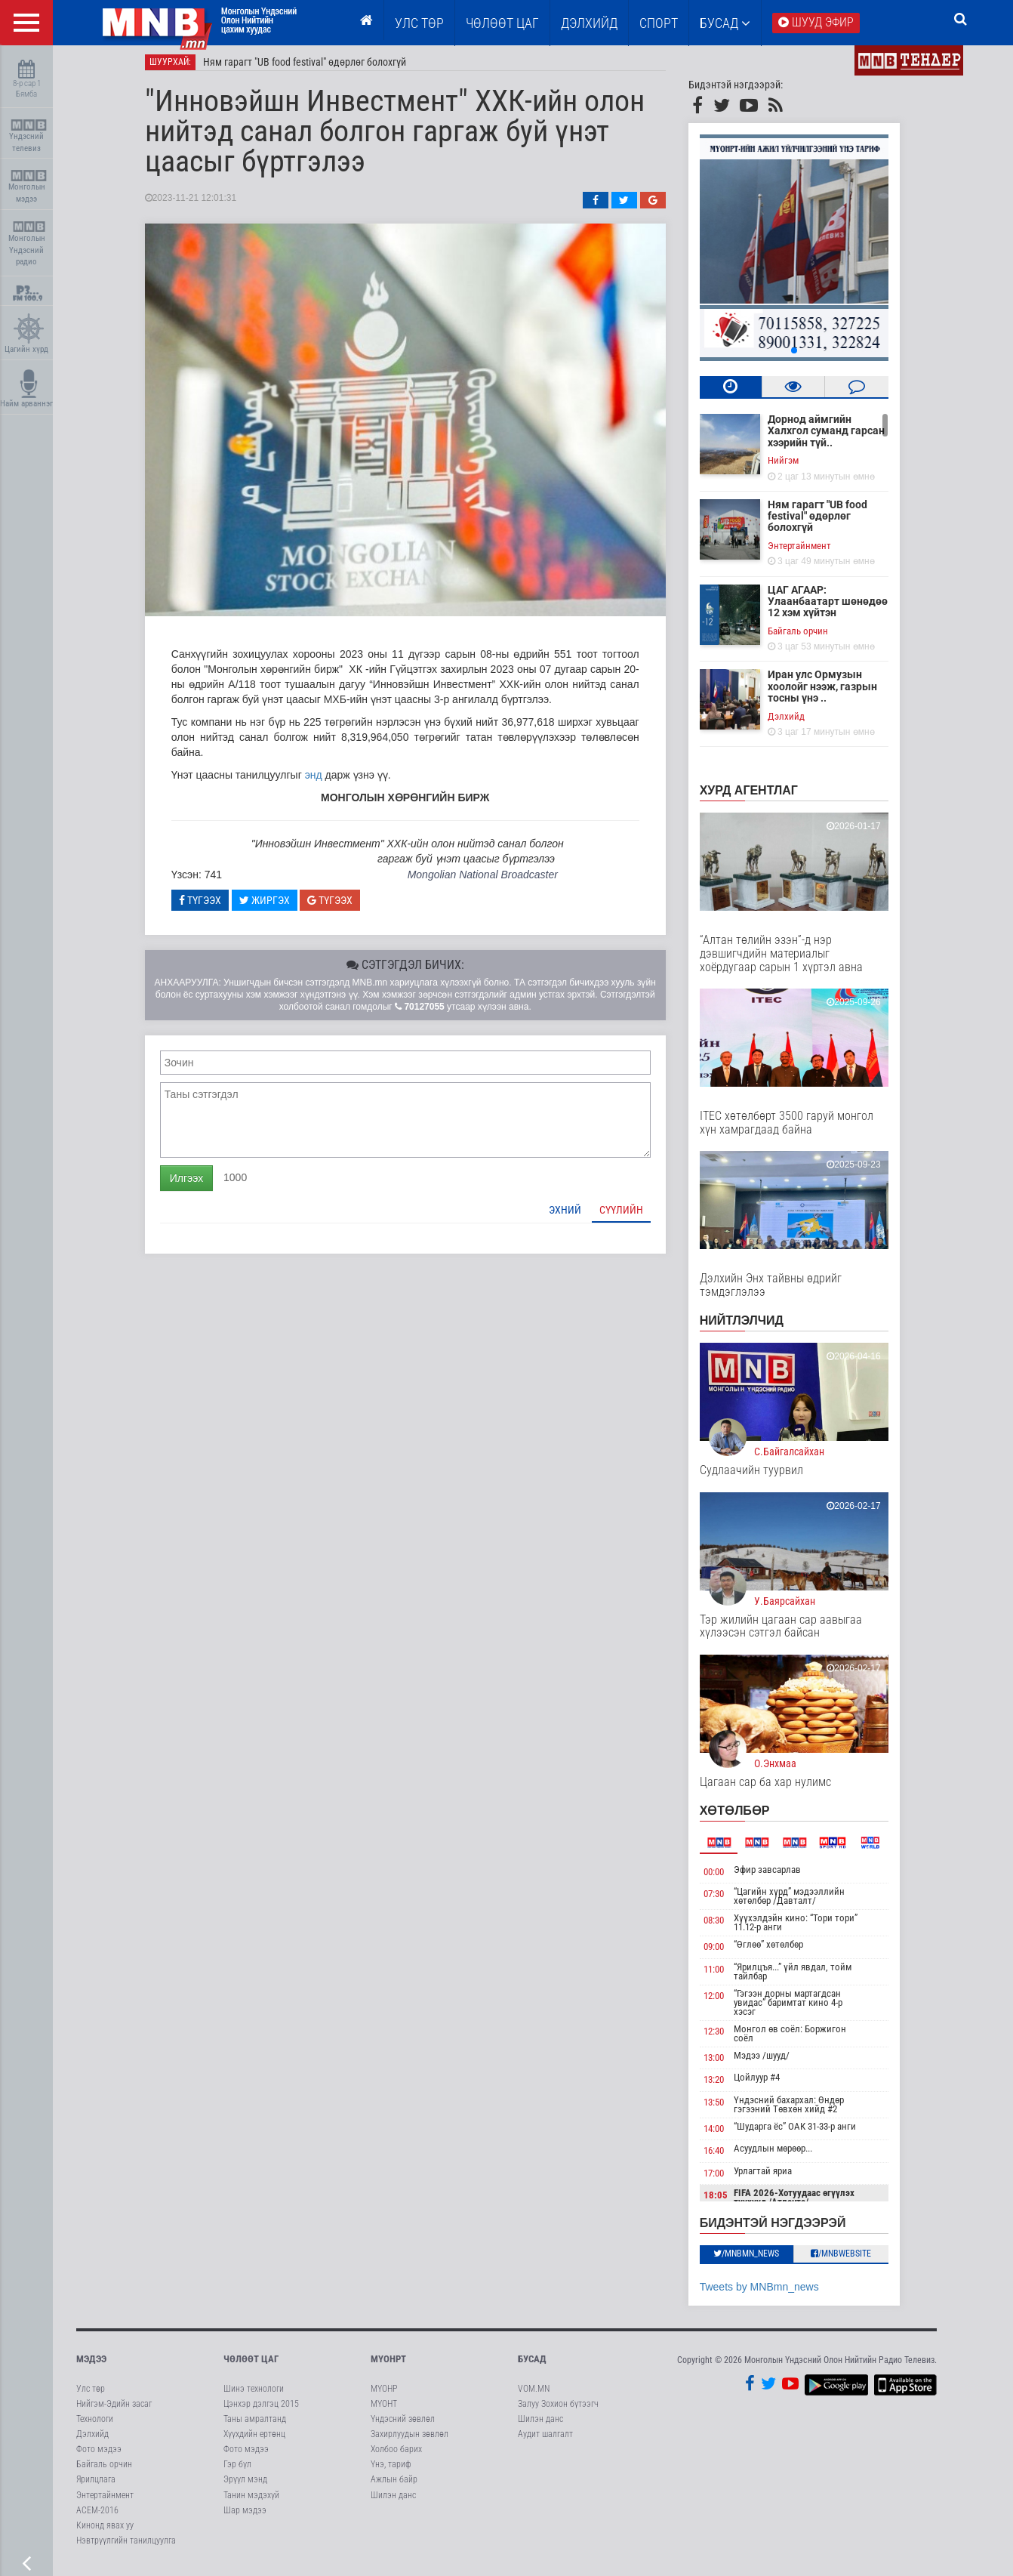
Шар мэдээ (244, 2516)
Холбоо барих (396, 2455)
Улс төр (419, 23)
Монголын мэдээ (28, 187)
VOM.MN (534, 2394)
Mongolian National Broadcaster (493, 881)
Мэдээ (91, 2365)
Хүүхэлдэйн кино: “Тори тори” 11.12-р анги (807, 1928)
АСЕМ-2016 (97, 2516)
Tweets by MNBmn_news (770, 2293)
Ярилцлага (95, 2486)
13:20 (724, 2085)
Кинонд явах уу (105, 2531)
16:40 (724, 2157)
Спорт (658, 23)
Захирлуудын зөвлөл (409, 2440)
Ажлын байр (394, 2486)
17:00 (724, 2179)
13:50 (724, 2108)
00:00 (724, 1877)
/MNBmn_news (757, 2259)
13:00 (724, 2063)
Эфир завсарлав (778, 1875)
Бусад (725, 23)
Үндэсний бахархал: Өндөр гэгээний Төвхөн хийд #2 (800, 2110)
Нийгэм (793, 466)
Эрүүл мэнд (245, 2486)
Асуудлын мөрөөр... (784, 2155)
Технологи (94, 2425)
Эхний (575, 1216)
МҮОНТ (384, 2410)
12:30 (724, 2037)
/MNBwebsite (852, 2259)
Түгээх (210, 906)
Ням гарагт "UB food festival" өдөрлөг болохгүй (315, 68)
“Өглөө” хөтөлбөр (779, 1950)
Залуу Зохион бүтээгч (558, 2410)
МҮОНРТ (388, 2365)
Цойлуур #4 (768, 2083)
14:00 (724, 2134)
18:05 (726, 2201)
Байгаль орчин (808, 637)
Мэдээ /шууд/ (773, 2061)
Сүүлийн (632, 1216)
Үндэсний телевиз (28, 136)
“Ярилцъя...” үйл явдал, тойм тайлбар (804, 1977)
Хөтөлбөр (745, 1816)
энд (324, 781)
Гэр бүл (237, 2470)
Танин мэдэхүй (251, 2501)
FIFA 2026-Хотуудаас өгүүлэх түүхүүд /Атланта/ (805, 2204)
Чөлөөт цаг (251, 2365)
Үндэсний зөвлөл (403, 2425)
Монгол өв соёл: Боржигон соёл (801, 2039)
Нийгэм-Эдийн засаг (114, 2410)
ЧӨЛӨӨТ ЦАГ (502, 23)
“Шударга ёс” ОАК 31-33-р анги (806, 2132)
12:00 (724, 2001)
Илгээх (197, 1184)
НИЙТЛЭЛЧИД (752, 1326)
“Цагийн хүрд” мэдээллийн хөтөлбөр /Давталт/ (800, 1902)
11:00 (724, 1975)
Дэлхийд (589, 23)
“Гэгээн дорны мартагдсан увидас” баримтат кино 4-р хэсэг (799, 2008)
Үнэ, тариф (391, 2470)
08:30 (724, 1926)
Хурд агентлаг (759, 796)
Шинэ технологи (253, 2394)
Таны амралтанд (254, 2425)
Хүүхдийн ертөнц (254, 2440)
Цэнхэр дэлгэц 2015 (261, 2410)
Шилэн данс (393, 2501)
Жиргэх (275, 906)
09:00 (724, 1952)
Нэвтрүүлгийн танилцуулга (126, 2546)
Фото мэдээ (99, 2455)
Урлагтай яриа (774, 2177)
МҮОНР (384, 2394)
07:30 (724, 1899)
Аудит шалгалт (545, 2440)
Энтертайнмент (810, 551)
